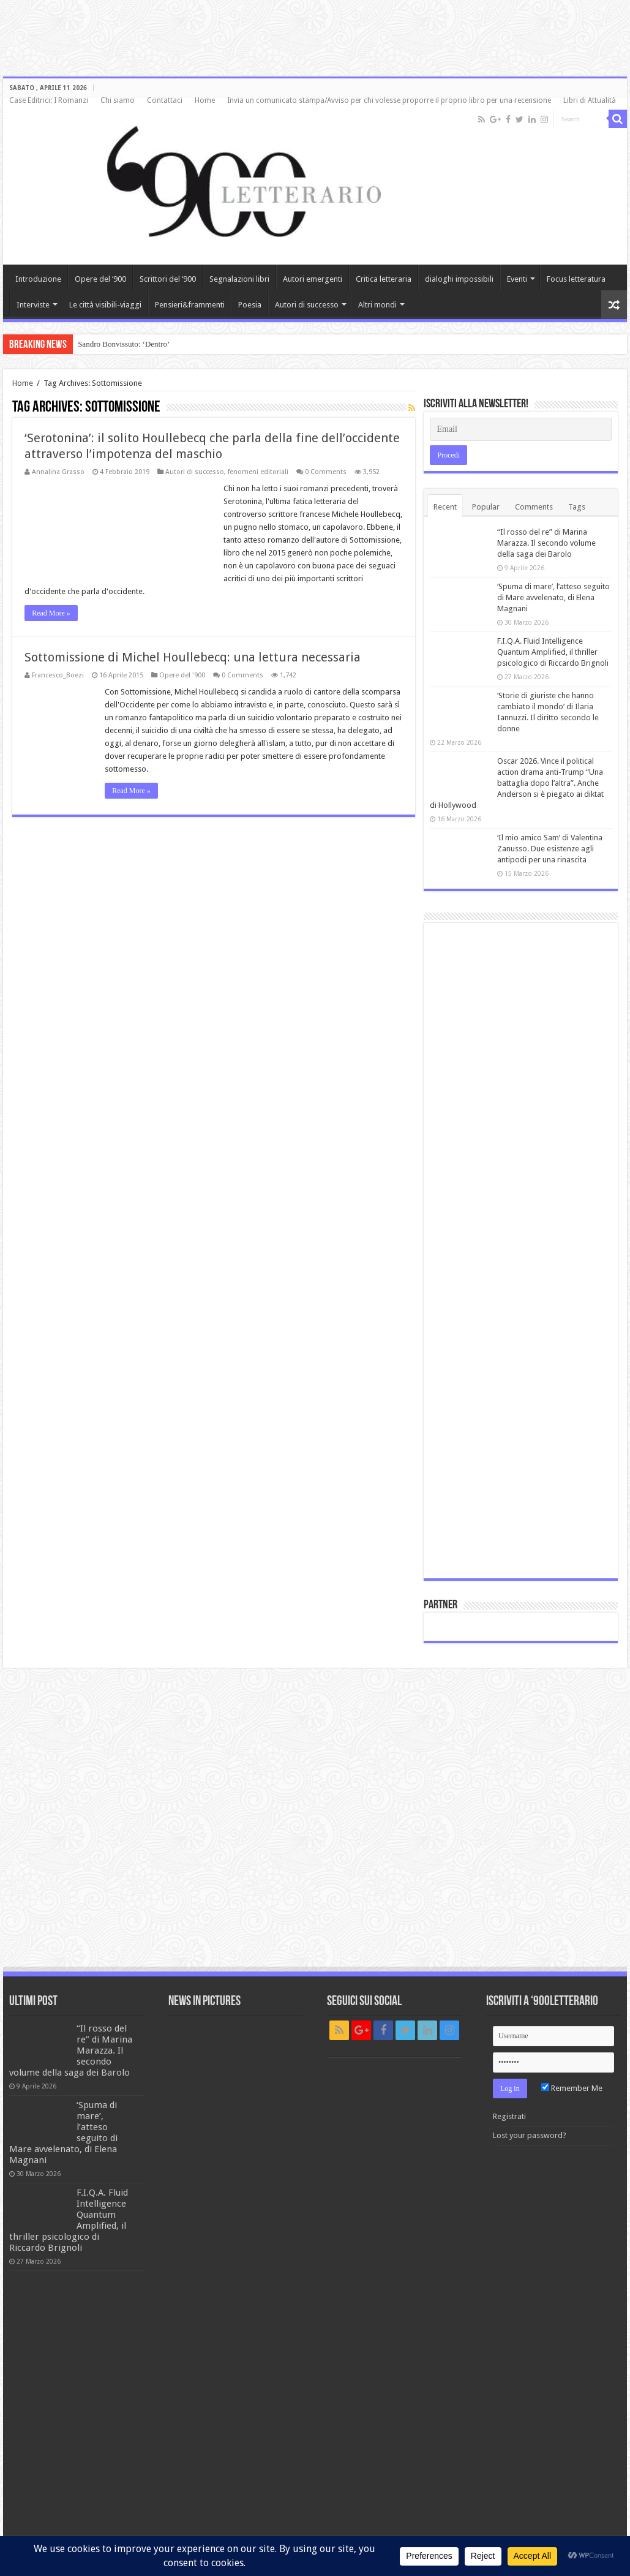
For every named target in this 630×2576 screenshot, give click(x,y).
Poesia (249, 304)
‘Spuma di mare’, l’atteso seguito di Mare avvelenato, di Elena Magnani (553, 597)
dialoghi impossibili (459, 279)
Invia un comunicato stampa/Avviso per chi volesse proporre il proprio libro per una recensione (389, 100)
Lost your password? (529, 2135)
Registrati (509, 2116)
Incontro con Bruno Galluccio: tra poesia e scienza (158, 343)
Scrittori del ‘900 (168, 279)
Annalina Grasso (58, 472)
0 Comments (326, 472)
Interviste (33, 304)
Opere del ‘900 (100, 279)
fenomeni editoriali (258, 472)
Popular (486, 506)
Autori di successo (307, 304)
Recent (445, 506)
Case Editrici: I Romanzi (48, 100)
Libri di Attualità (589, 100)
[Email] (520, 429)
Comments (534, 506)
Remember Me (571, 2088)
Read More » (51, 613)
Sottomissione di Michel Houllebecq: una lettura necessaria (192, 657)
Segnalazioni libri (239, 279)
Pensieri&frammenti (190, 304)
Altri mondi (377, 304)
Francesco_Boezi (58, 675)
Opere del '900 (182, 675)
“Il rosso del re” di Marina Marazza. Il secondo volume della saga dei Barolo (546, 543)
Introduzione (38, 279)
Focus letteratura (576, 279)
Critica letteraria (383, 279)
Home (205, 100)
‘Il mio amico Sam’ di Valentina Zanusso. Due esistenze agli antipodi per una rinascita (549, 848)
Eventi (517, 279)
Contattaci (164, 100)
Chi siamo (117, 100)
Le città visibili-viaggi (105, 304)
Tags (576, 506)
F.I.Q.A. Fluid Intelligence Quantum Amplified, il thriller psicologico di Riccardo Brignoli (553, 652)
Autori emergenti (312, 279)
